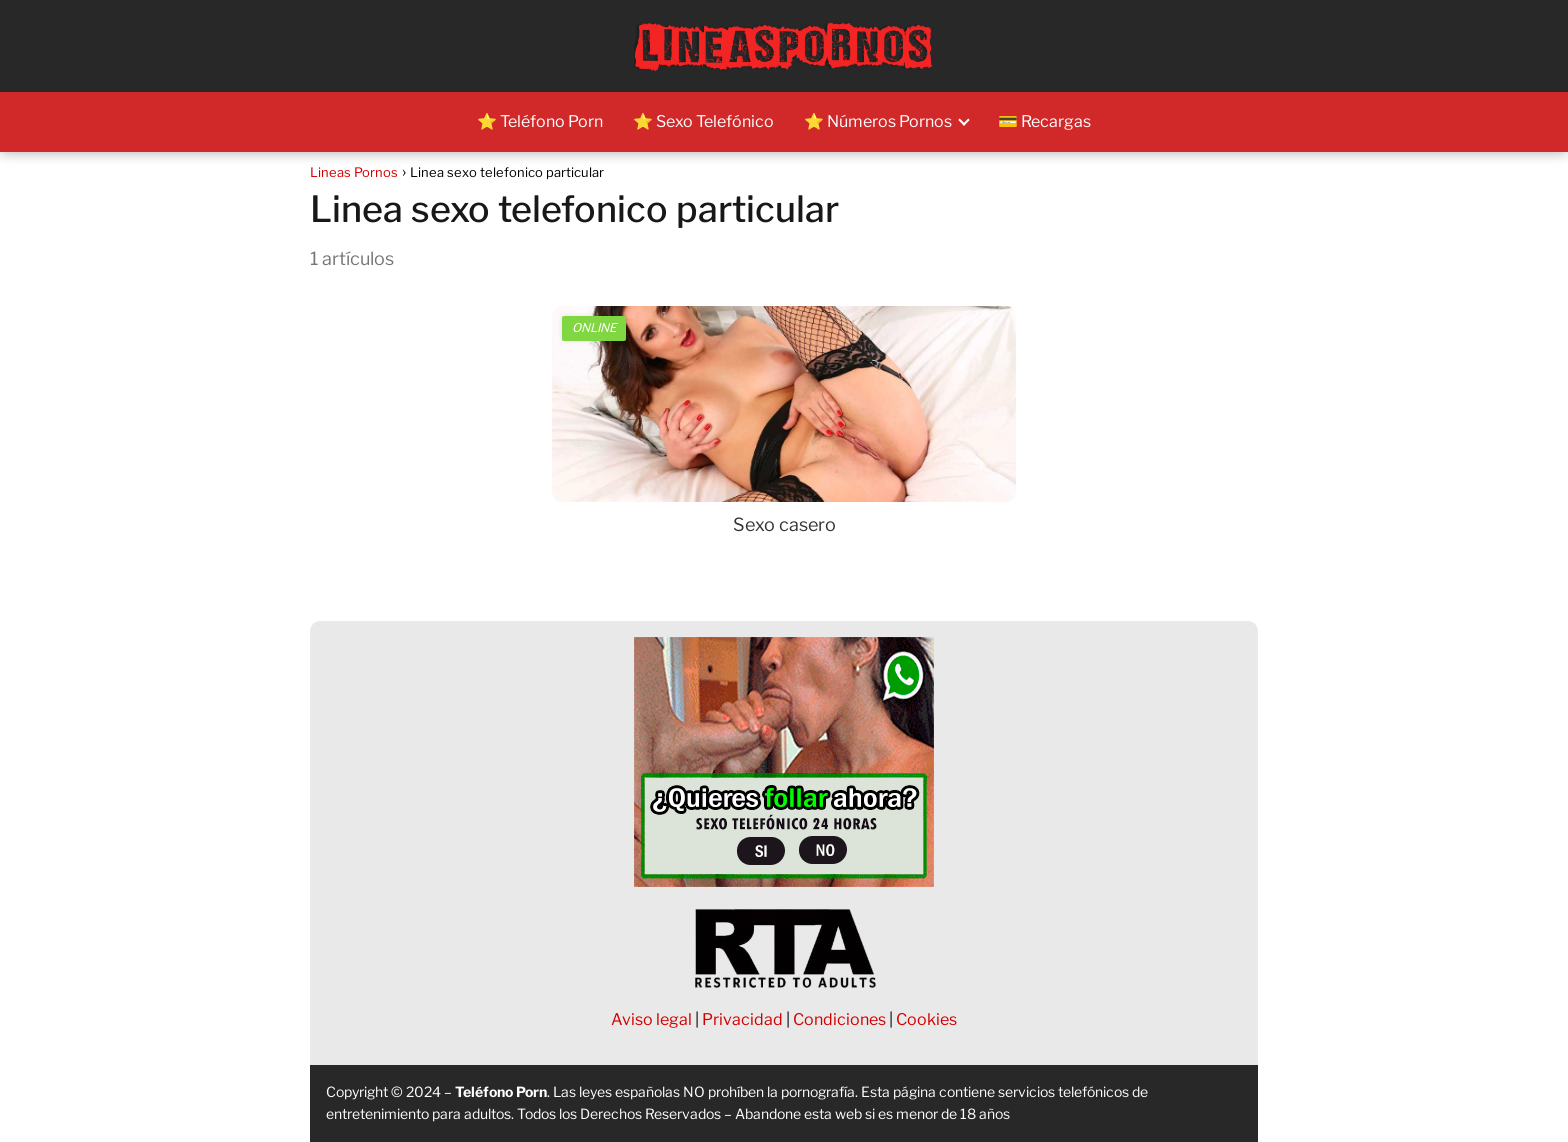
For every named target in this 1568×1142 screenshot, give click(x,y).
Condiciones (839, 1019)
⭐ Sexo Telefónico (703, 121)
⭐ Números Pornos (878, 121)
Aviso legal (651, 1019)
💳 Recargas (1044, 121)
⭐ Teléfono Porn (540, 121)
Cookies (926, 1019)
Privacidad (742, 1019)
